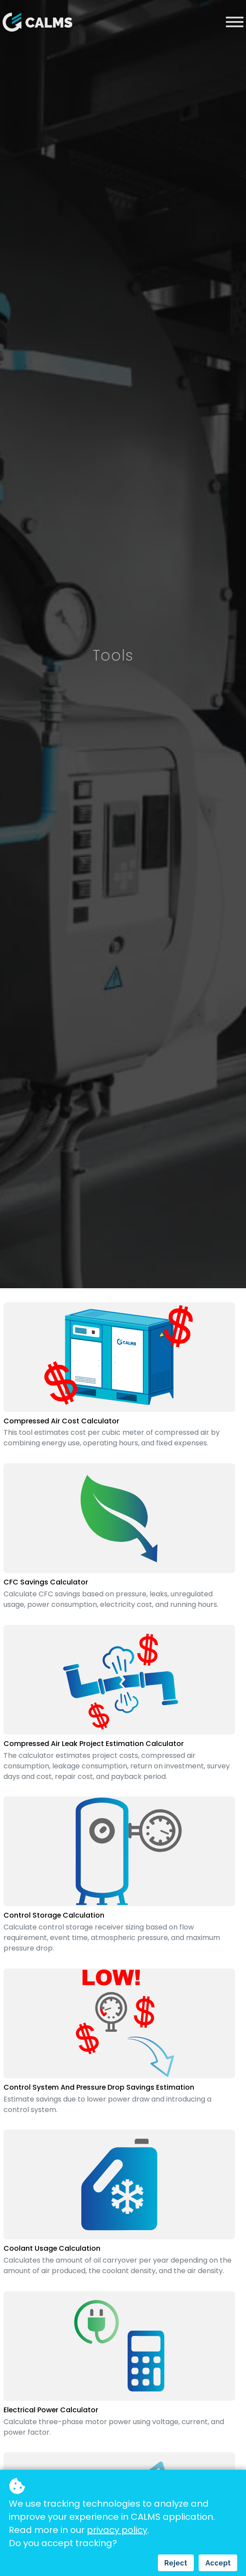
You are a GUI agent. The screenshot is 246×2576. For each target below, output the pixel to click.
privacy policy (117, 2530)
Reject (176, 2563)
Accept (218, 2563)
